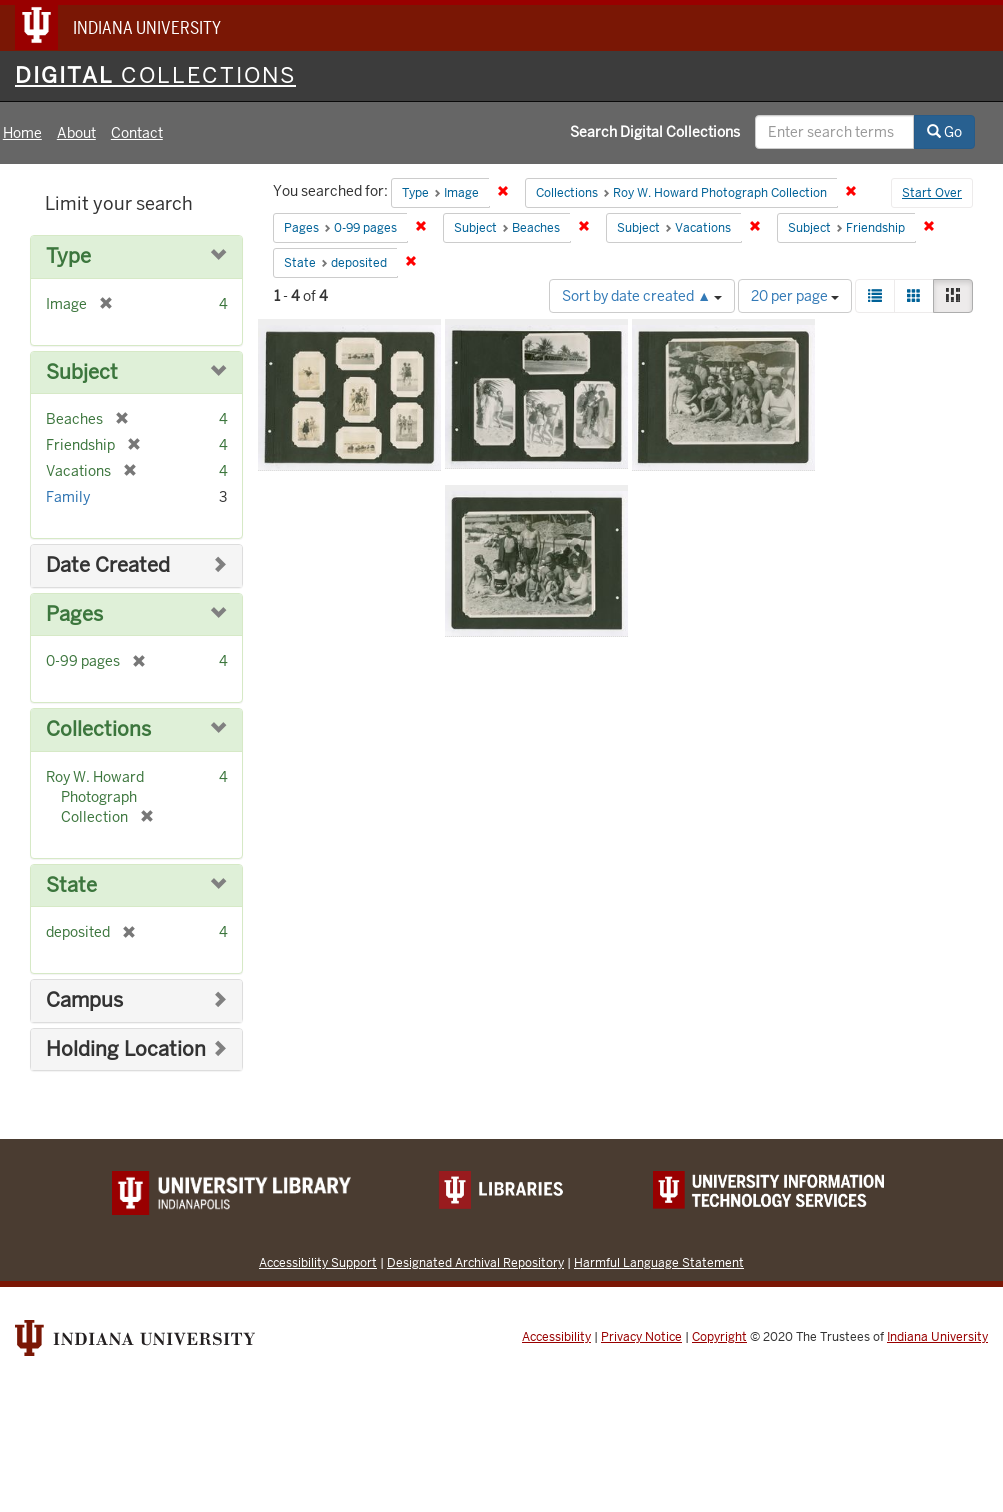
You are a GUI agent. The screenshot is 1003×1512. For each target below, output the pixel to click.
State (71, 885)
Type (68, 256)
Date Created (108, 565)
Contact (137, 133)
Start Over (932, 193)
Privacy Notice (641, 1337)
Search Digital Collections (655, 132)
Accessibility (556, 1337)
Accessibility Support (318, 1262)
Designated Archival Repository (475, 1262)
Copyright (719, 1337)
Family (68, 497)
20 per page (795, 296)
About (76, 133)
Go (944, 132)
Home (22, 133)
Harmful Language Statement (659, 1262)
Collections (98, 729)
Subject (82, 372)
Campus (84, 1000)
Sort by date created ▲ (642, 296)
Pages (74, 614)
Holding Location (126, 1049)
